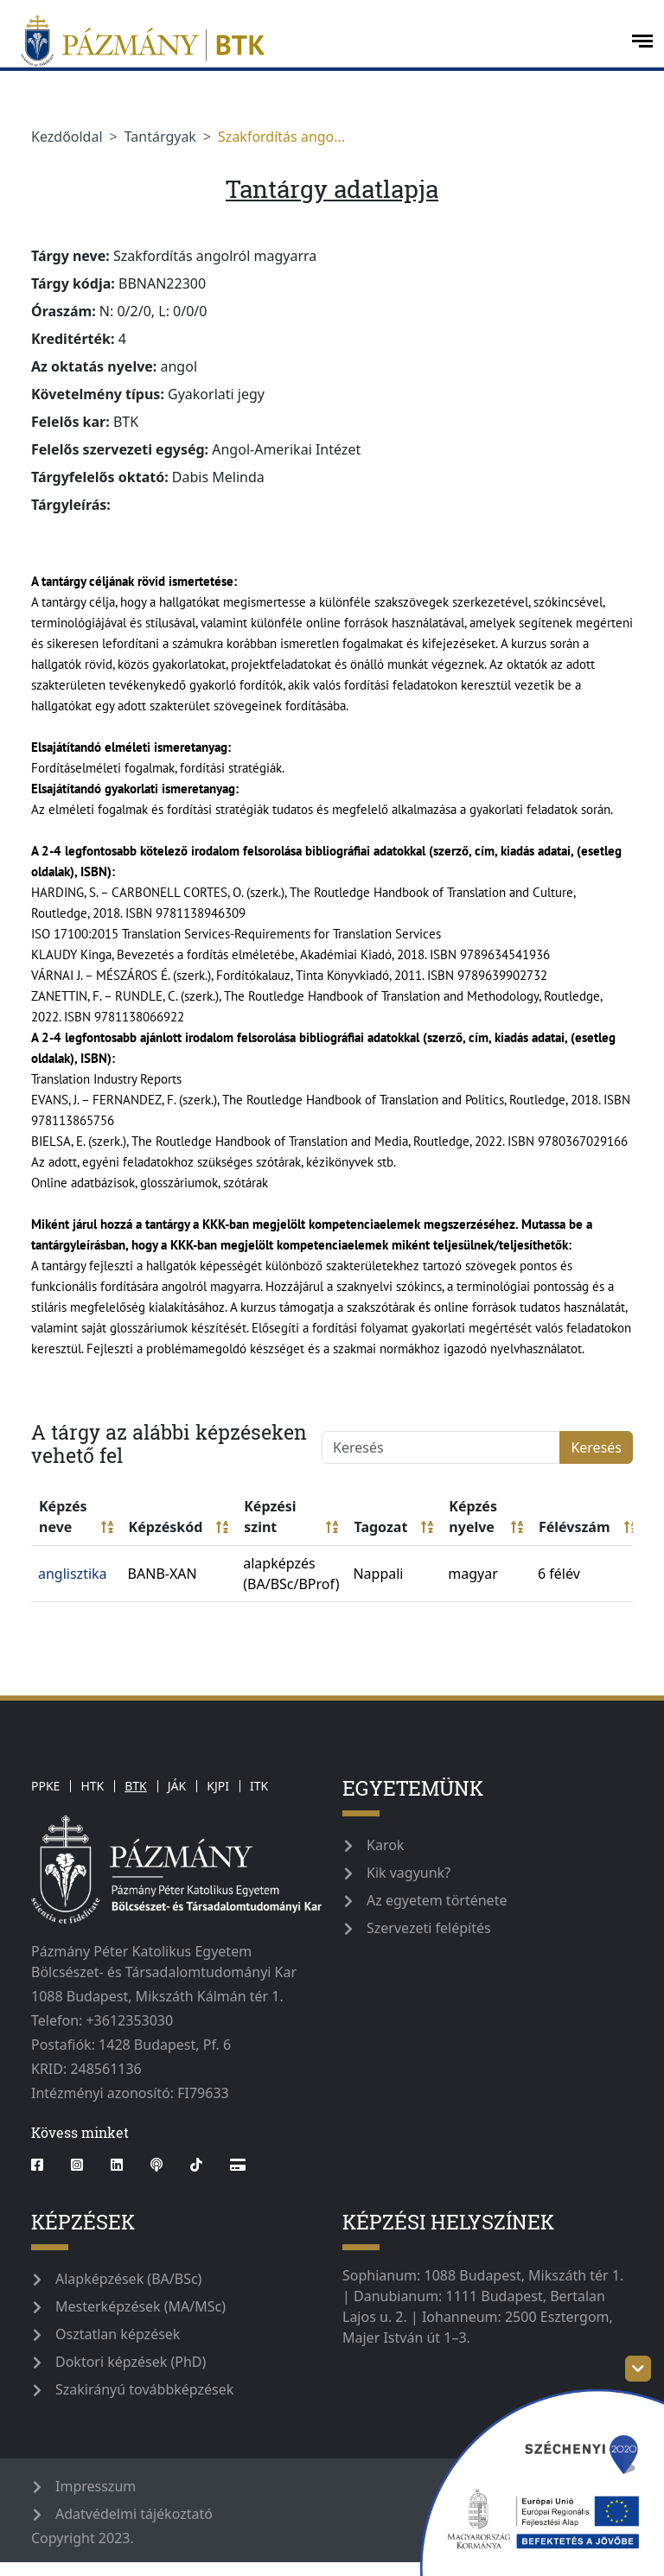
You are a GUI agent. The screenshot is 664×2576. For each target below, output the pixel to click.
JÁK (177, 1786)
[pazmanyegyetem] (314, 40)
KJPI (218, 1786)
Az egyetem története (437, 1900)
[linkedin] (117, 2164)
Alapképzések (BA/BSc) (128, 2278)
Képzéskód (179, 1527)
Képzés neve (76, 1517)
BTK (135, 1786)
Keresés (596, 1447)
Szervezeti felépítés (429, 1927)
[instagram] (77, 2164)
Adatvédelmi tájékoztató (134, 2513)
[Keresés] (441, 1447)
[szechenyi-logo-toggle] (638, 2369)
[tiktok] (196, 2164)
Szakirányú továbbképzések (144, 2389)
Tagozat (393, 1527)
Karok (385, 1844)
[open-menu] (642, 41)
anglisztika (72, 1573)
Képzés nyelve (486, 1517)
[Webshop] (237, 2164)
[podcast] (156, 2164)
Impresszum (95, 2486)
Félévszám (587, 1527)
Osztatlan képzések (117, 2334)
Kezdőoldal (67, 136)
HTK (92, 1786)
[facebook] (44, 2164)
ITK (259, 1786)
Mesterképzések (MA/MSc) (140, 2306)
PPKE (45, 1786)
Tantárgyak (160, 136)
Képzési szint (291, 1517)
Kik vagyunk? (408, 1872)
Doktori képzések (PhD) (130, 2361)
